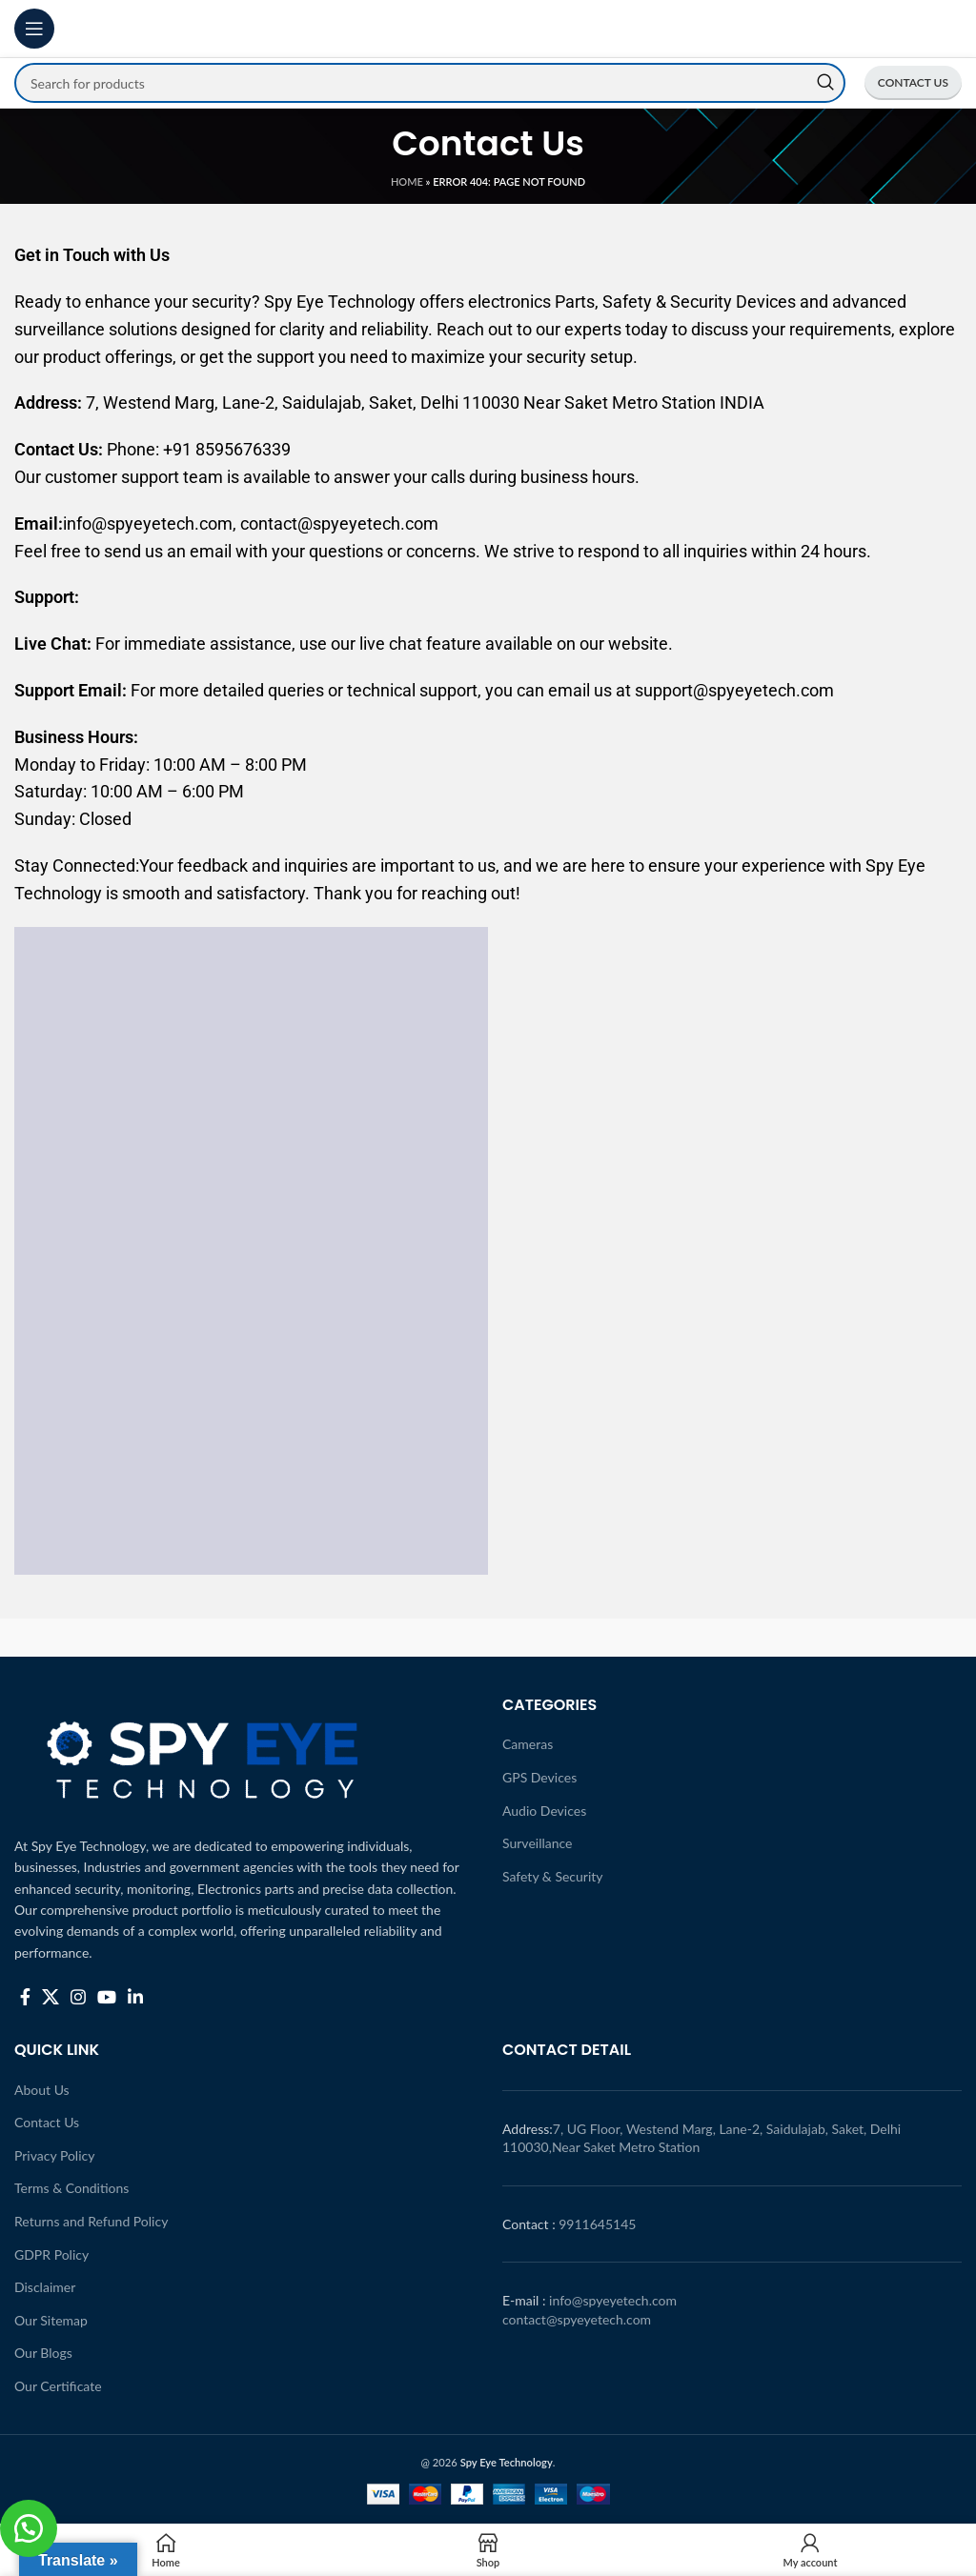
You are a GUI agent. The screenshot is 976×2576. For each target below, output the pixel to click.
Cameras (527, 1744)
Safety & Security (552, 1876)
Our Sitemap (51, 2320)
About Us (42, 2090)
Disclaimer (44, 2287)
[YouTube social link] (107, 1996)
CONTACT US (913, 82)
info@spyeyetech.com (613, 2300)
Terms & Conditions (71, 2188)
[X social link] (50, 1996)
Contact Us (46, 2122)
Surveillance (537, 1843)
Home (407, 181)
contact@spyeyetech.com (576, 2319)
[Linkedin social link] (135, 1996)
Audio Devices (544, 1810)
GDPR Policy (51, 2254)
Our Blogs (43, 2353)
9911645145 (597, 2224)
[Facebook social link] (25, 1996)
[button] (28, 2528)
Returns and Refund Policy (91, 2221)
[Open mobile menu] (34, 29)
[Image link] (205, 1753)
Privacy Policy (54, 2155)
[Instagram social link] (78, 1996)
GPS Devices (539, 1777)
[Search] (429, 83)
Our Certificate (58, 2386)
